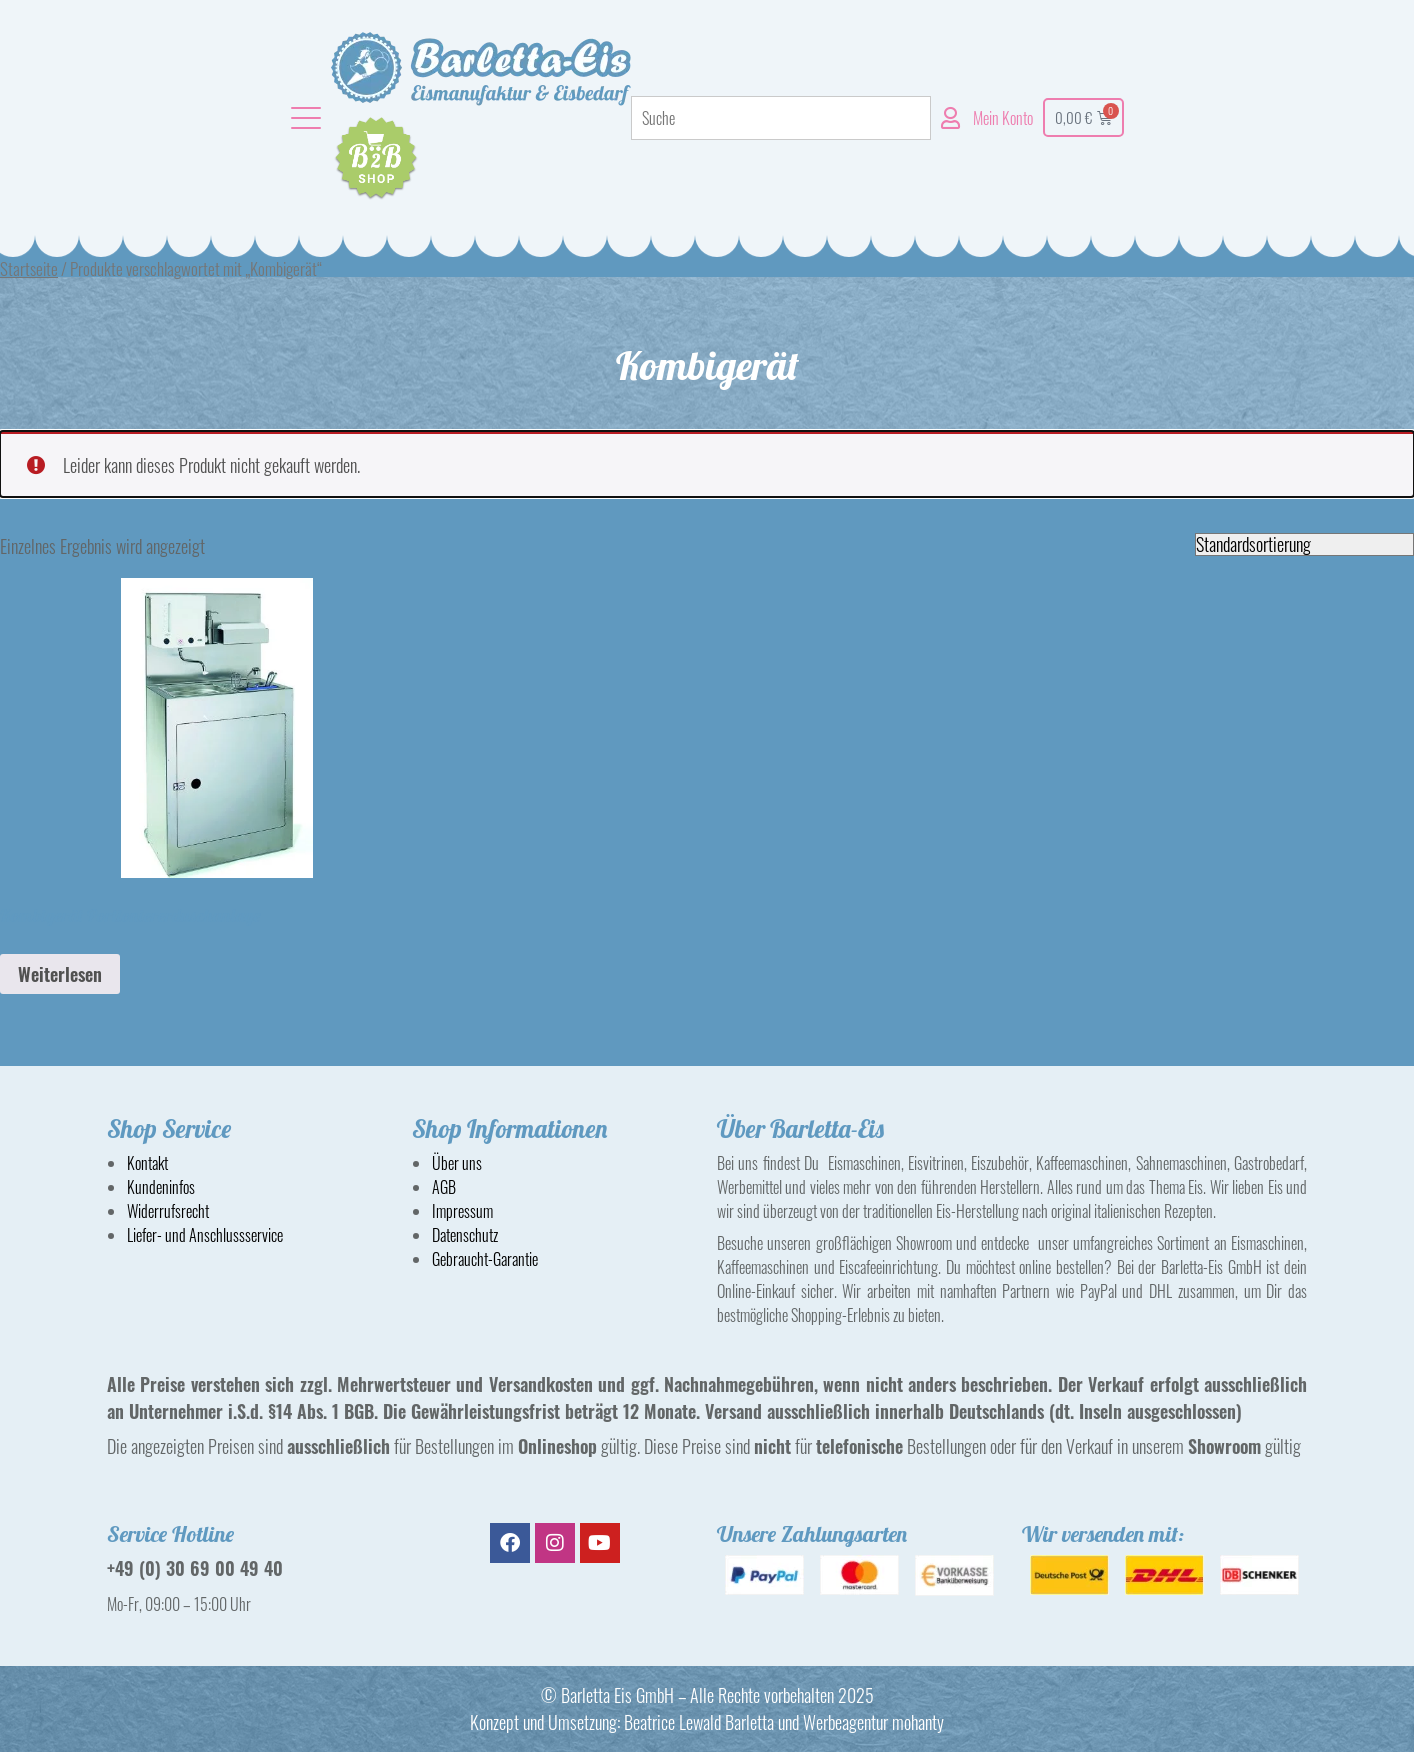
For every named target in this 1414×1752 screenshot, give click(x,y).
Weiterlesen (60, 974)
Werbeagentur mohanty (873, 1722)
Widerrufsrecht (168, 1211)
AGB (444, 1187)
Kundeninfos (161, 1187)
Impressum (462, 1211)
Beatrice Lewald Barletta (699, 1722)
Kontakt (147, 1163)
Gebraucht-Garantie (485, 1259)
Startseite (29, 268)
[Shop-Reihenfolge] (1304, 544)
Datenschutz (465, 1235)
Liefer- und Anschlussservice (205, 1235)
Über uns (457, 1163)
